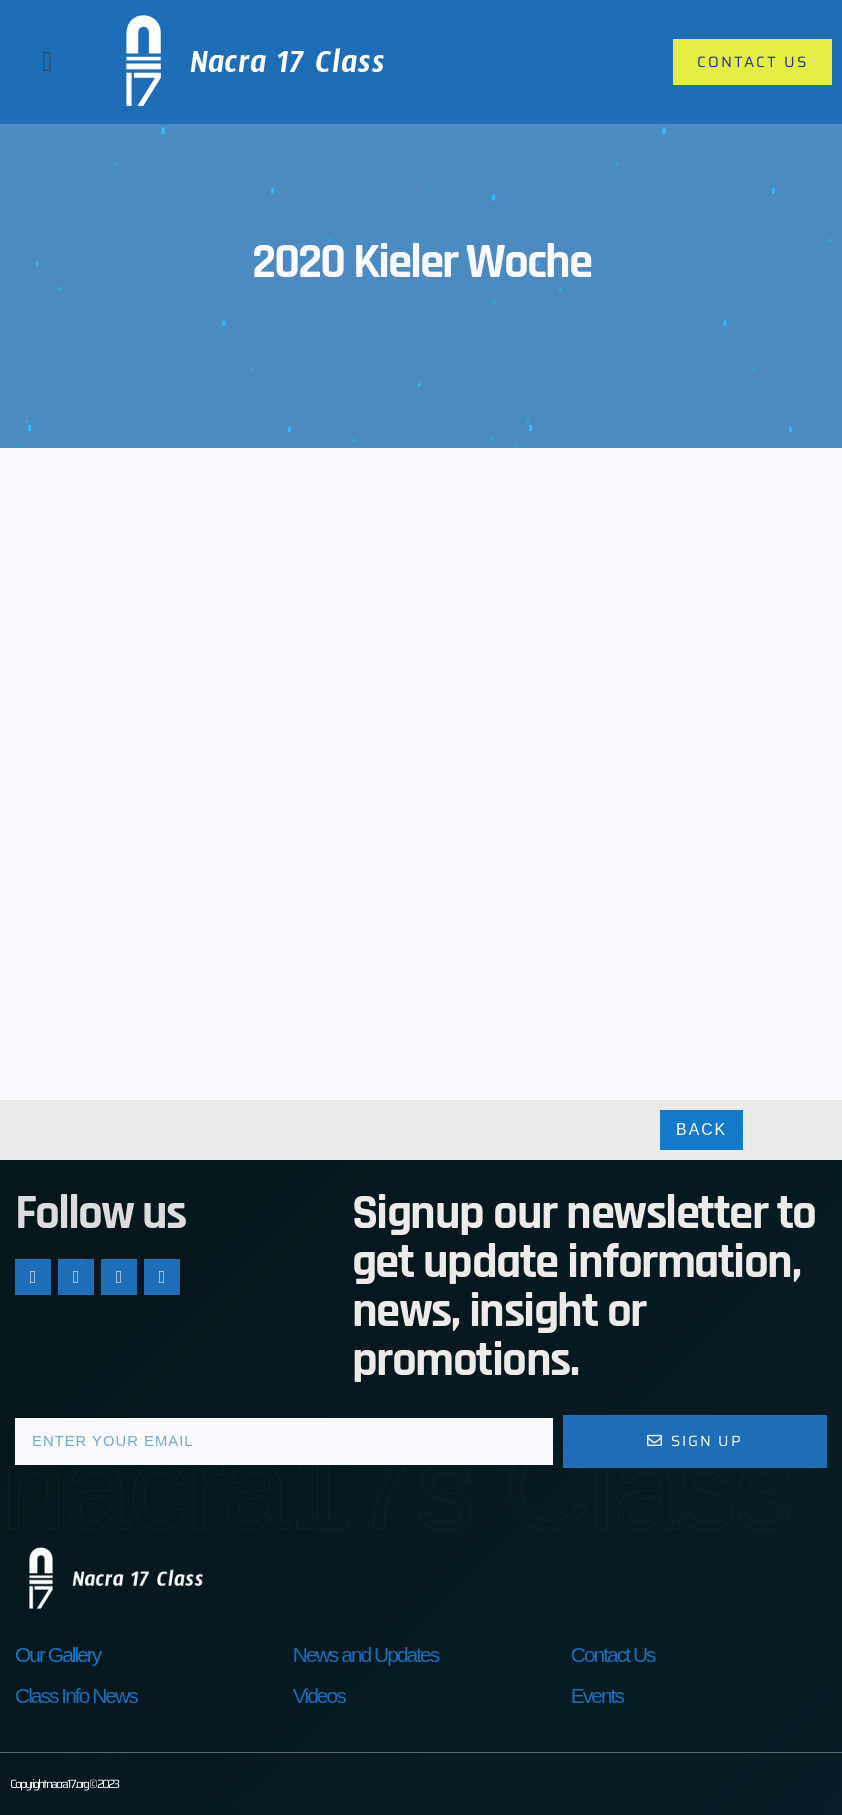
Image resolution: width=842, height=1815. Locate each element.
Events (597, 1695)
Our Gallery (57, 1654)
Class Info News (76, 1695)
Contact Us (613, 1654)
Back (702, 1130)
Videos (319, 1695)
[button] (47, 62)
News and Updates (365, 1654)
